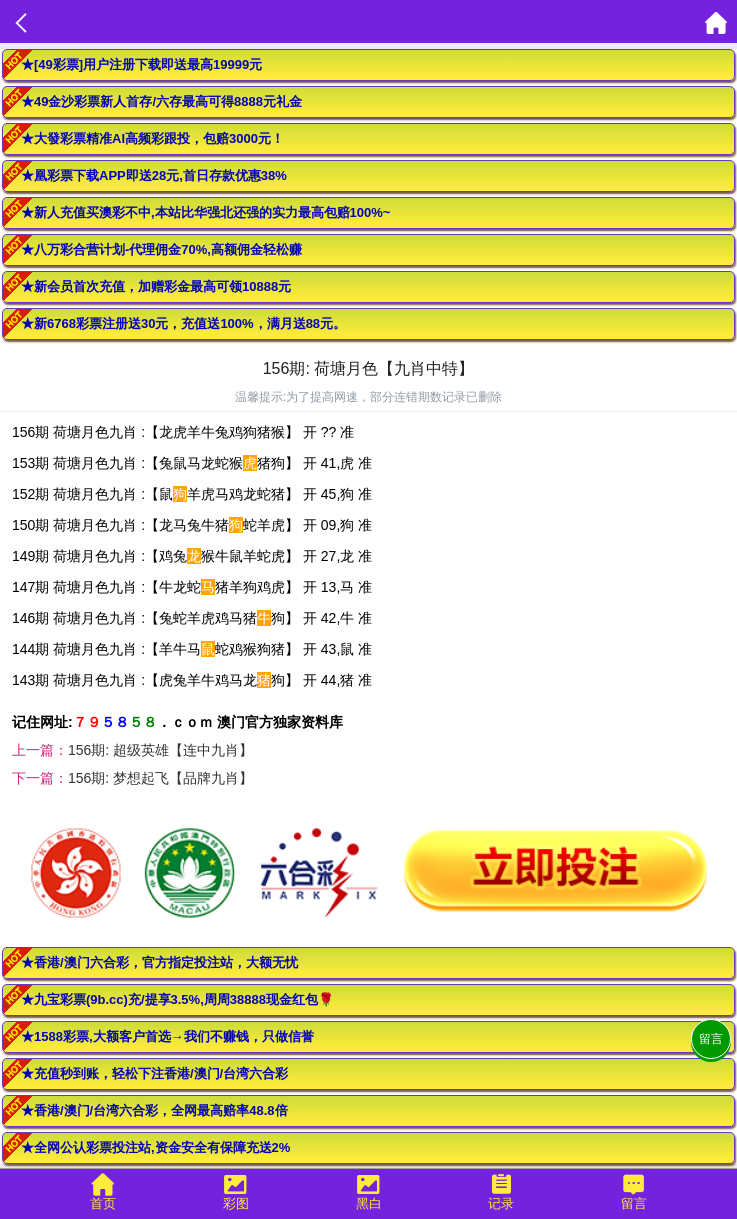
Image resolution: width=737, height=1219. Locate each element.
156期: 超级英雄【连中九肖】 (160, 750)
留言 (711, 1039)
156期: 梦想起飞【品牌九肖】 (160, 778)
